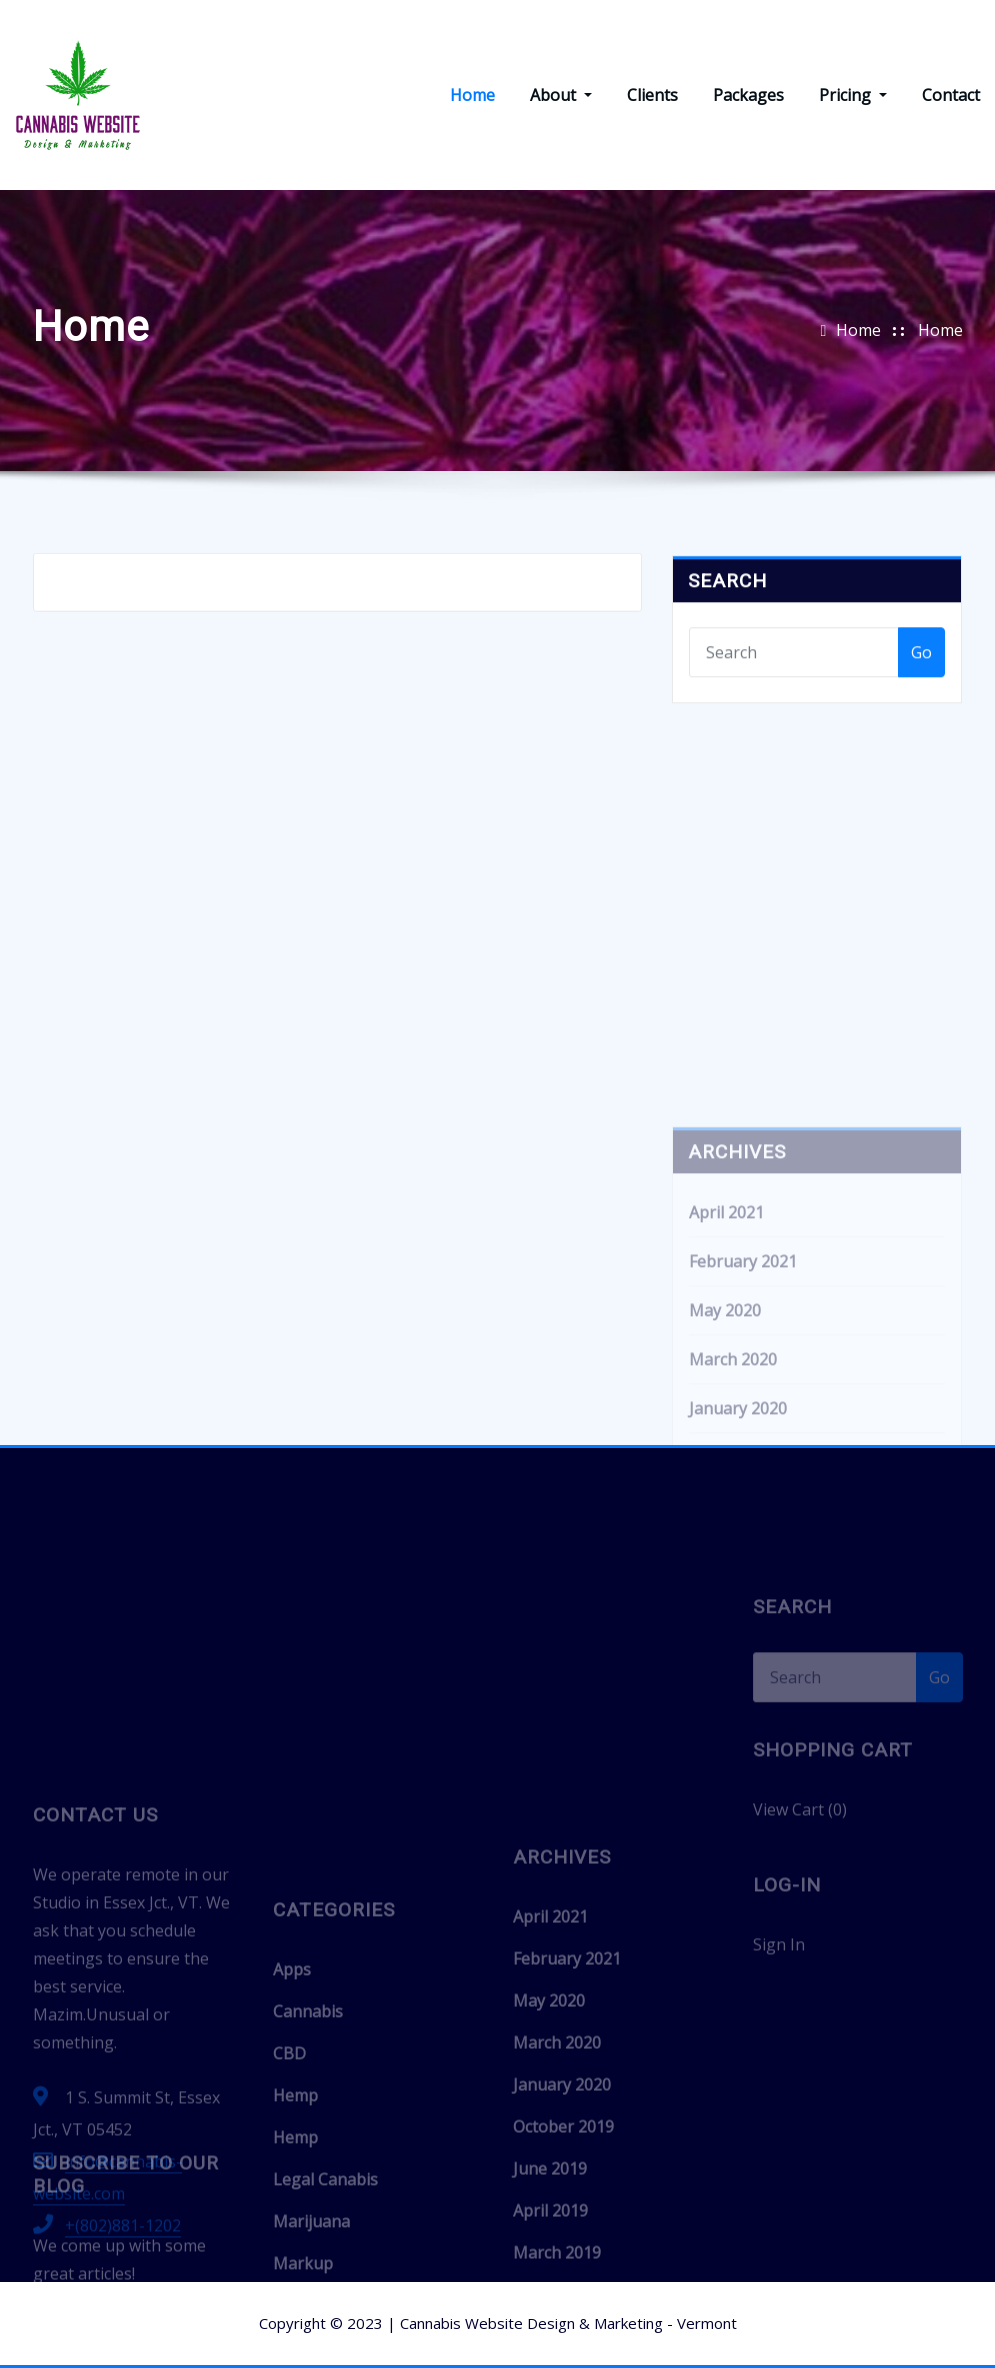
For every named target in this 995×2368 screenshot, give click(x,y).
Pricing (853, 95)
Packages (748, 95)
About (561, 95)
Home (472, 95)
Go (921, 680)
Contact (951, 95)
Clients (652, 95)
